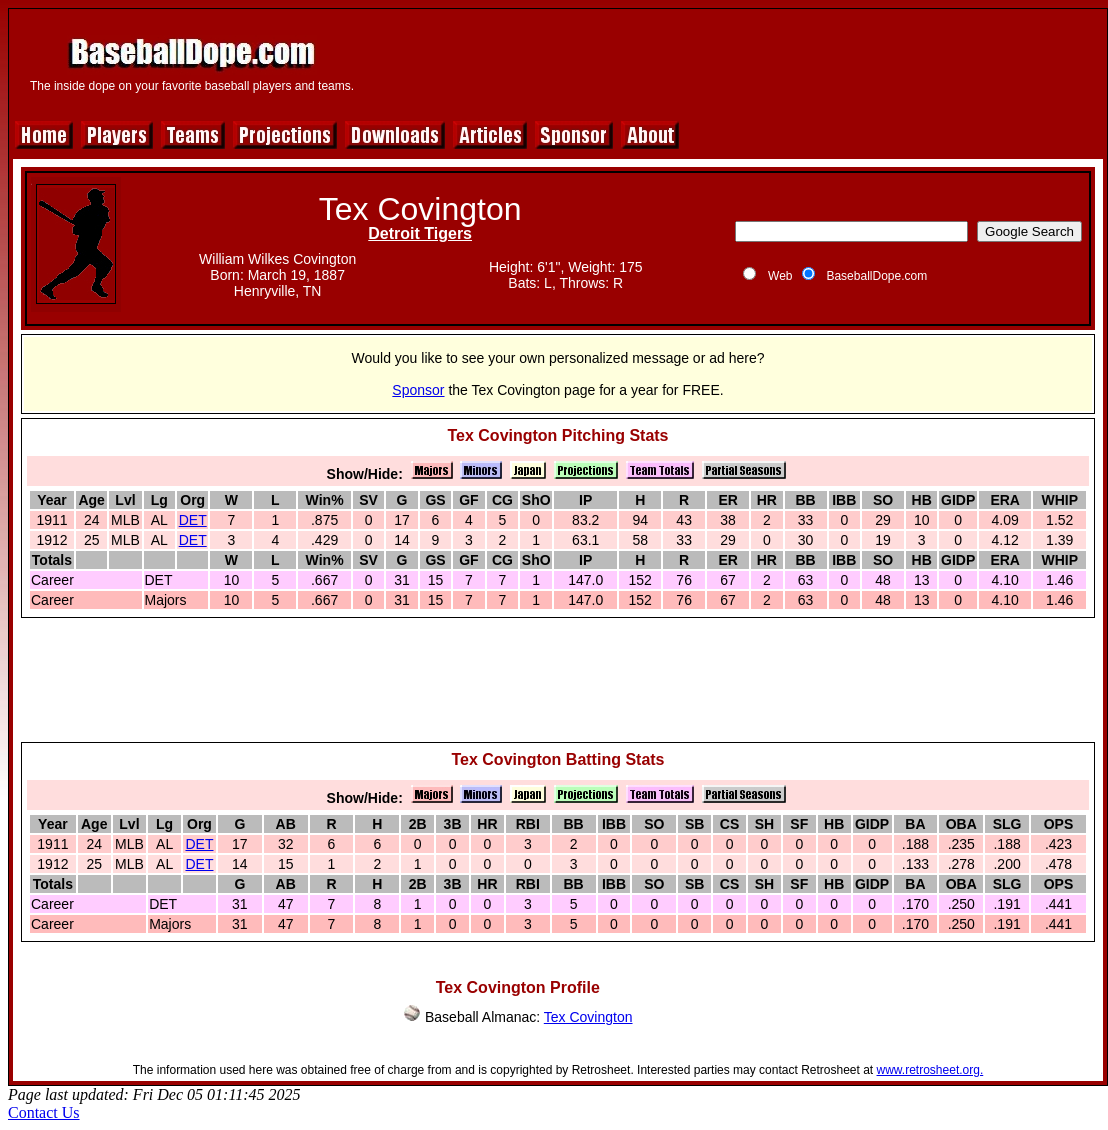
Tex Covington (588, 1017)
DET (193, 520)
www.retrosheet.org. (930, 1070)
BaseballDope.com (876, 276)
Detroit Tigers (420, 233)
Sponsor (418, 390)
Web (780, 276)
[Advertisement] (735, 62)
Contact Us (44, 1112)
